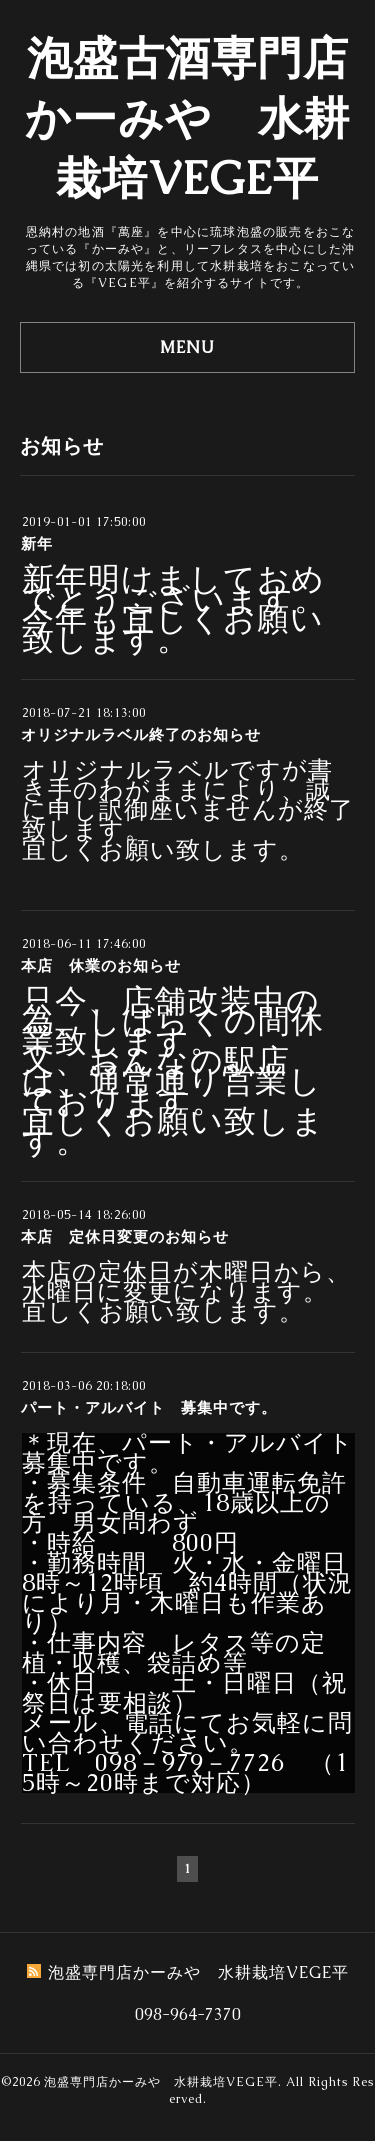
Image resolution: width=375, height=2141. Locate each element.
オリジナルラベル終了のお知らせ (141, 734)
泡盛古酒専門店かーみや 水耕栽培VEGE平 (187, 118)
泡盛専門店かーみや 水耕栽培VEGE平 (161, 2082)
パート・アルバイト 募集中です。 (149, 1407)
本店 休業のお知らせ (101, 965)
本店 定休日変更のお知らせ (125, 1236)
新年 (37, 543)
